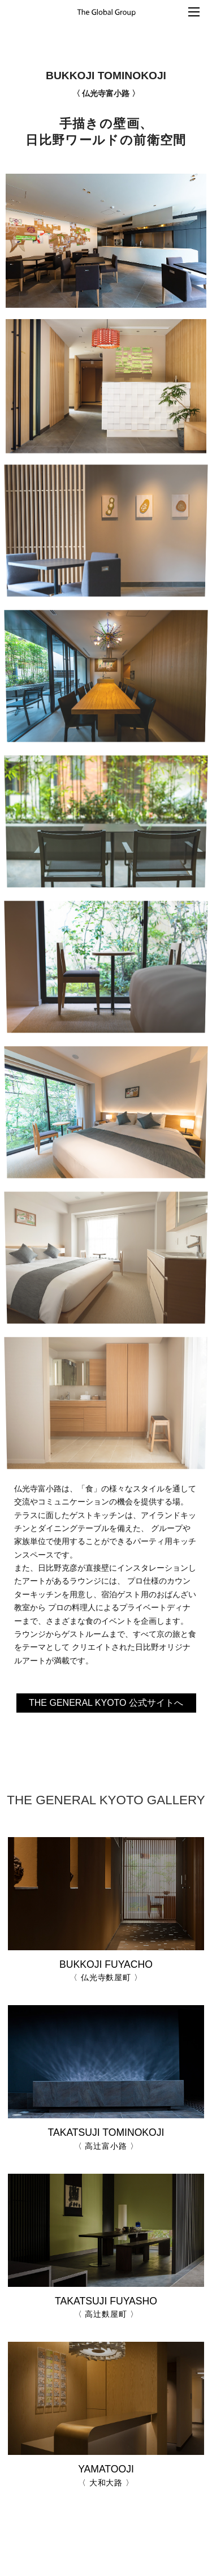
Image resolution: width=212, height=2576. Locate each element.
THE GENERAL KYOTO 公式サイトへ (106, 1703)
